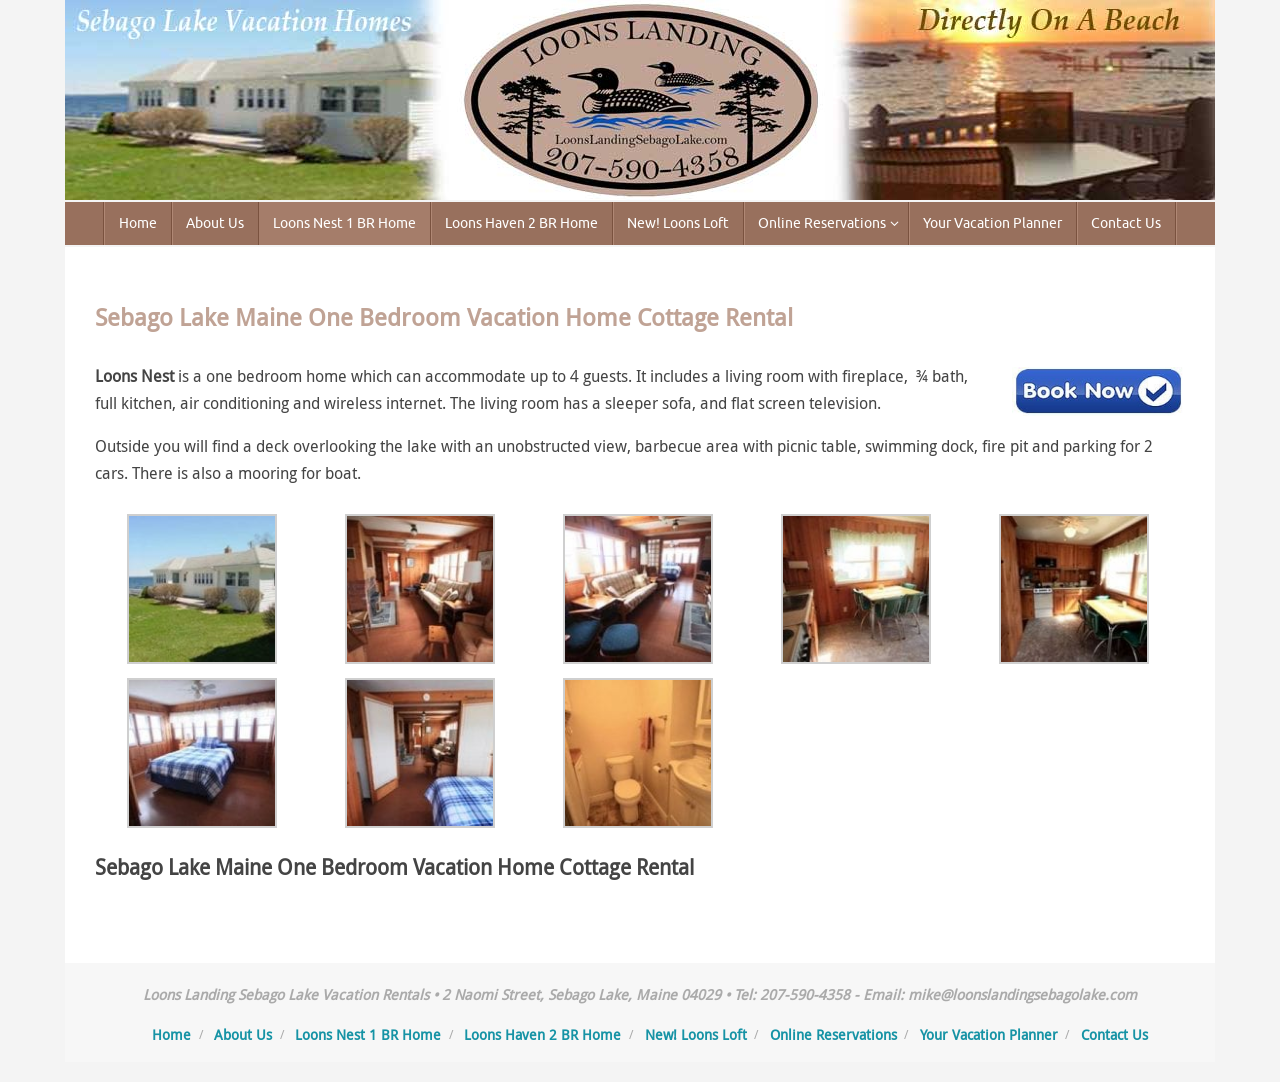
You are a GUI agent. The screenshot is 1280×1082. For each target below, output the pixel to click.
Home (171, 1034)
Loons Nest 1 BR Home (368, 1034)
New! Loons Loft (696, 1034)
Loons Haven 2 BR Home (542, 1034)
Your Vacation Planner (989, 1034)
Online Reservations (833, 1034)
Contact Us (1114, 1034)
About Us (243, 1034)
